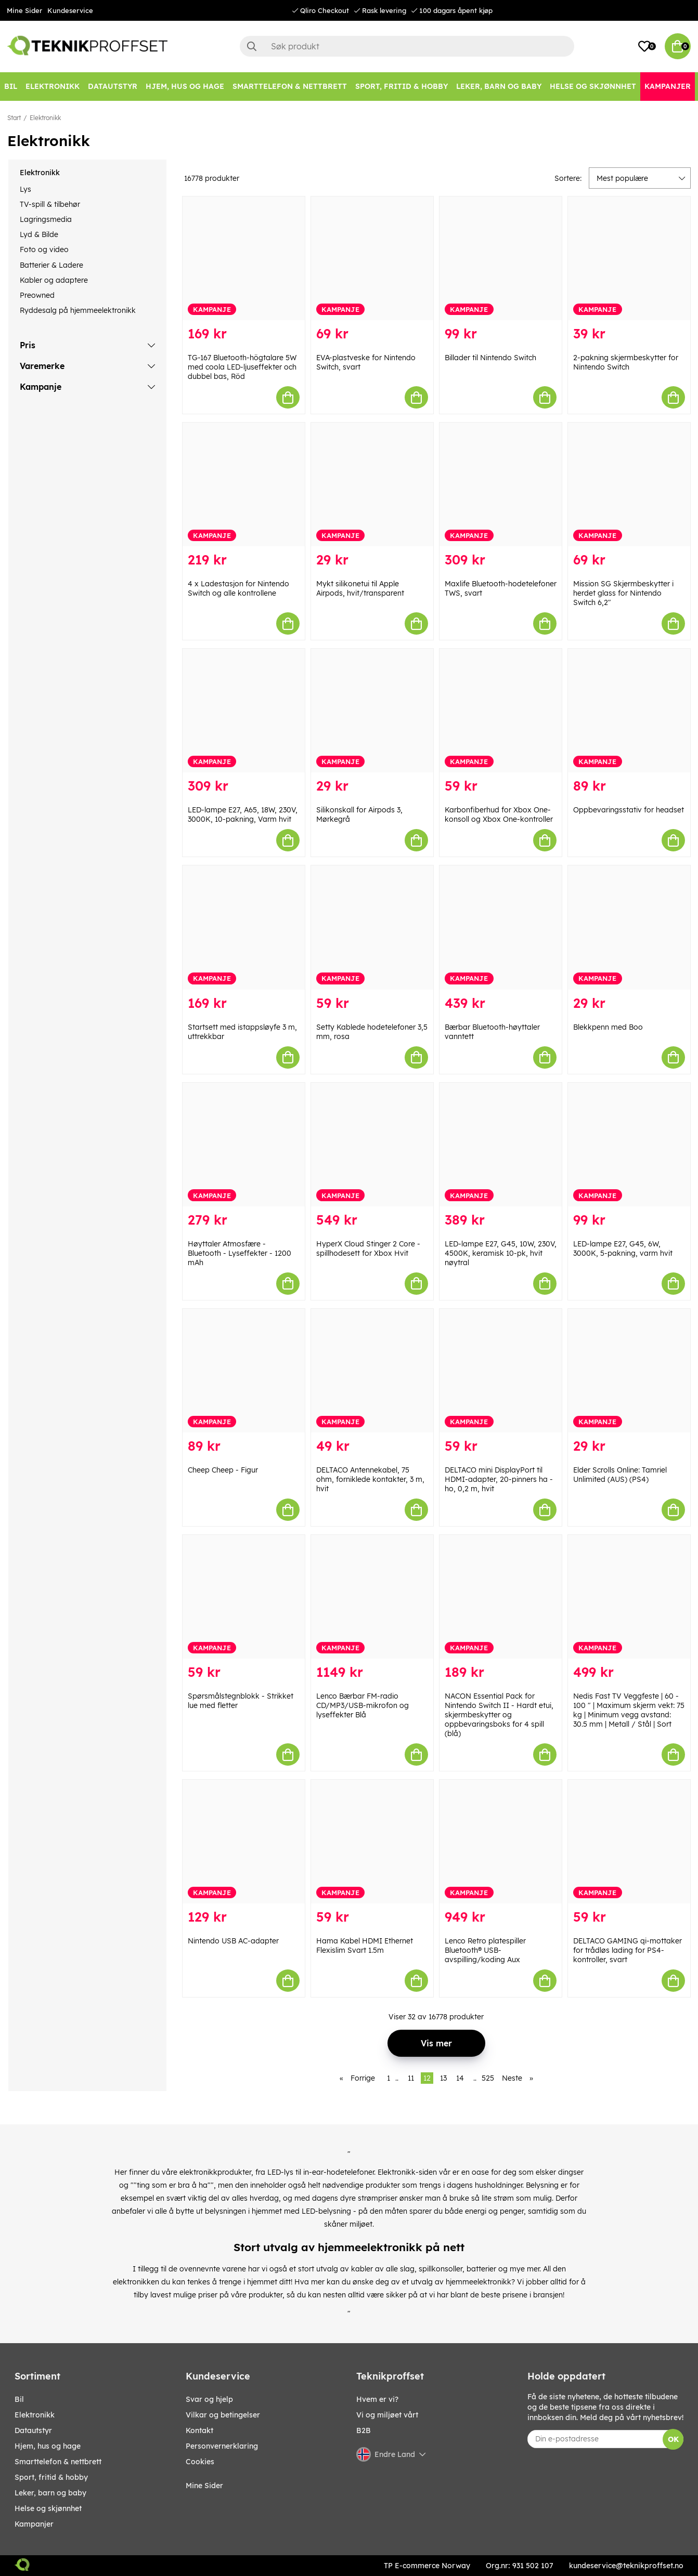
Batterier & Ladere (51, 265)
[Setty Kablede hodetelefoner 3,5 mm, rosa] (372, 927)
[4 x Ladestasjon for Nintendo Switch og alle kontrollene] (244, 484)
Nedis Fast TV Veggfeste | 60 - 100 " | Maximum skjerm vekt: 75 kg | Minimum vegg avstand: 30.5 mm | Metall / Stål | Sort (628, 1710)
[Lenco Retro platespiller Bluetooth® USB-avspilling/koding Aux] (500, 1841)
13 (443, 2078)
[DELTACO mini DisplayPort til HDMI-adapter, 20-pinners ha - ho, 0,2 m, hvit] (500, 1370)
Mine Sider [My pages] (204, 2485)
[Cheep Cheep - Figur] (244, 1370)
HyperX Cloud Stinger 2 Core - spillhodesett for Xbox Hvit (368, 1248)
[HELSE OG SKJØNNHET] (593, 86)
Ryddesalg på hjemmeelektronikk (78, 310)
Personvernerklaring (222, 2446)
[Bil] (10, 86)
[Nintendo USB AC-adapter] (244, 1841)
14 (460, 2078)
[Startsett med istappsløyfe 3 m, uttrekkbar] (244, 927)
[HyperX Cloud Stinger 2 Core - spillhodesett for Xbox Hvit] (372, 1144)
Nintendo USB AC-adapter (233, 1941)
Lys (25, 189)
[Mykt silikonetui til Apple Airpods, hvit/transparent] (372, 484)
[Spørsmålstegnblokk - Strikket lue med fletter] (244, 1597)
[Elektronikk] (52, 86)
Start (14, 118)
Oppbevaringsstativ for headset (628, 809)
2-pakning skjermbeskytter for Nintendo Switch (625, 362)
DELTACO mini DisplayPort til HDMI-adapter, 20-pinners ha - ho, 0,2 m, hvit (499, 1479)
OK (673, 2439)
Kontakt (199, 2430)
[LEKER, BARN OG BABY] (499, 86)
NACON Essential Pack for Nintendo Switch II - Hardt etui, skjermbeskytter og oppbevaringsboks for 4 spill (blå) (499, 1714)
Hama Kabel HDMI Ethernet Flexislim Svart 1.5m (364, 1945)
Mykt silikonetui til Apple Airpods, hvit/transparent (360, 588)
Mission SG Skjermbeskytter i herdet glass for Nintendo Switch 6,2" (623, 593)
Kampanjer (34, 2524)
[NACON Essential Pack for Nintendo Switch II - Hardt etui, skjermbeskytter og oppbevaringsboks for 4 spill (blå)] (500, 1597)
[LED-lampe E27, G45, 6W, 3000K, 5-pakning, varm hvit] (629, 1144)
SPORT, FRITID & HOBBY (51, 2477)
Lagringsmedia (46, 219)
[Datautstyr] (112, 86)
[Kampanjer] (667, 86)
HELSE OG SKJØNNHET (48, 2508)
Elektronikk (45, 118)
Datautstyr (33, 2430)
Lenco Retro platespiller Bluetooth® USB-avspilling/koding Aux (485, 1950)
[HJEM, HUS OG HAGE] (184, 86)
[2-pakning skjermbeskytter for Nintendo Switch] (629, 258)
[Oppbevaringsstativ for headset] (629, 710)
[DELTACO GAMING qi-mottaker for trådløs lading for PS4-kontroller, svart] (629, 1841)
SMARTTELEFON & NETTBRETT (58, 2461)
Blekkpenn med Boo (608, 1027)
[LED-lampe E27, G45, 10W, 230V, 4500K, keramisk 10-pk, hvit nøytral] (500, 1144)
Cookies (200, 2461)
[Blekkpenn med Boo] (629, 927)
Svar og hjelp (209, 2399)
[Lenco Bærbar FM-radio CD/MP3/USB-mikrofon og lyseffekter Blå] (372, 1597)
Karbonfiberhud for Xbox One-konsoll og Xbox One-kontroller (499, 814)
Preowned (37, 295)
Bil (19, 2399)
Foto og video (44, 249)
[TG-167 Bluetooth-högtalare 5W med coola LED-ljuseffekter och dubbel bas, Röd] (244, 258)
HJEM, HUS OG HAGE (48, 2446)
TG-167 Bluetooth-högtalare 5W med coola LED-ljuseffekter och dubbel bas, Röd (242, 367)
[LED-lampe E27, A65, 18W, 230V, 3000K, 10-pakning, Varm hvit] (244, 710)
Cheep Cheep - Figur (223, 1470)
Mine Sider (24, 10)
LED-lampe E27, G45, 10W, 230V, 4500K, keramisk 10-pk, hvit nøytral (501, 1253)
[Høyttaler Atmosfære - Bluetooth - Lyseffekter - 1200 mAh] (244, 1144)
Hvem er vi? (377, 2399)
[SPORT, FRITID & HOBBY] (401, 86)
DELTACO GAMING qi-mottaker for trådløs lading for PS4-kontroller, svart (627, 1950)
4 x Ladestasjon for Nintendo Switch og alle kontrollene (238, 588)
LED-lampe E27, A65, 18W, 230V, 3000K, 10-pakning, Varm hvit (243, 814)
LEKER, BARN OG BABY (50, 2493)
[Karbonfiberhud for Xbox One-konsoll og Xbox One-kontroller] (500, 710)
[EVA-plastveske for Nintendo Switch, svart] (372, 258)
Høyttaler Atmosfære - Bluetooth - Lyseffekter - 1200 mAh (239, 1253)
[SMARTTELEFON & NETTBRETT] (289, 86)
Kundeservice (70, 10)
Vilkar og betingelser (223, 2415)
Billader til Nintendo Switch (490, 357)
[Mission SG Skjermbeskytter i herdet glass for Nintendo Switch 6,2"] (629, 484)
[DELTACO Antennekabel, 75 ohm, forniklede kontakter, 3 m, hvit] (372, 1370)
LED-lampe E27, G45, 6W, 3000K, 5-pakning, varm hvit (623, 1248)
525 (488, 2078)
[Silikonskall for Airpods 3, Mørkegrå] (372, 710)
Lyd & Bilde (39, 234)
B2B (363, 2430)
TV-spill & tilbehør (50, 204)
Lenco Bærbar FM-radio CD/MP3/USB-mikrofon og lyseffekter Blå (362, 1705)
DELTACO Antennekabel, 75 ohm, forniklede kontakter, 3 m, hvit (370, 1479)
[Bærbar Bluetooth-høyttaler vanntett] (500, 927)
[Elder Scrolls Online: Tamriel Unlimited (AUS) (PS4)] (629, 1370)
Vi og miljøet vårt (387, 2415)
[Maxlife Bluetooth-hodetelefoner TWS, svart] (500, 484)
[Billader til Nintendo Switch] (500, 258)
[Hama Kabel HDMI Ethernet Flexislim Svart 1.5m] (372, 1841)
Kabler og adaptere (54, 280)
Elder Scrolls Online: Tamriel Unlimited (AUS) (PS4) (620, 1474)
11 (411, 2078)
